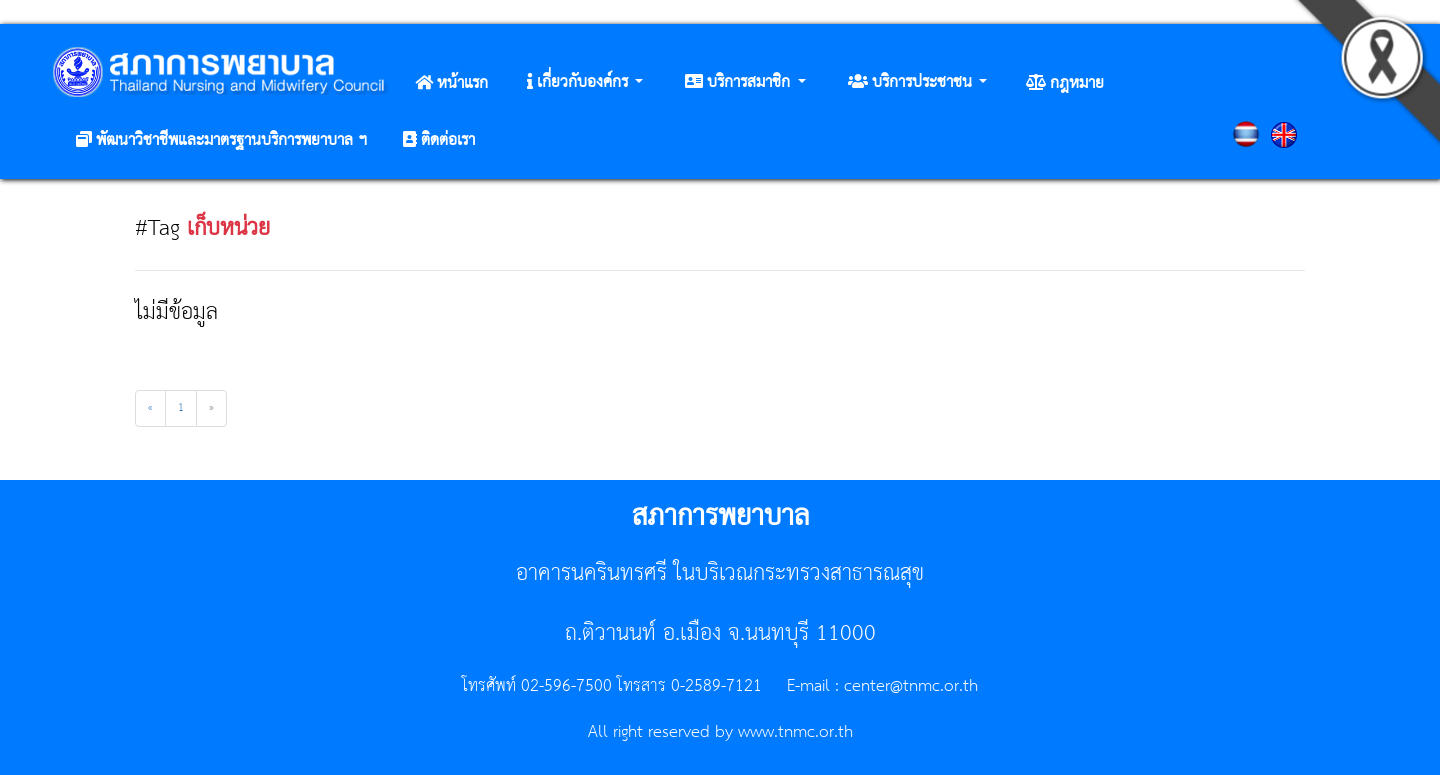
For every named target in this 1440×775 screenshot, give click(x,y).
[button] (585, 83)
